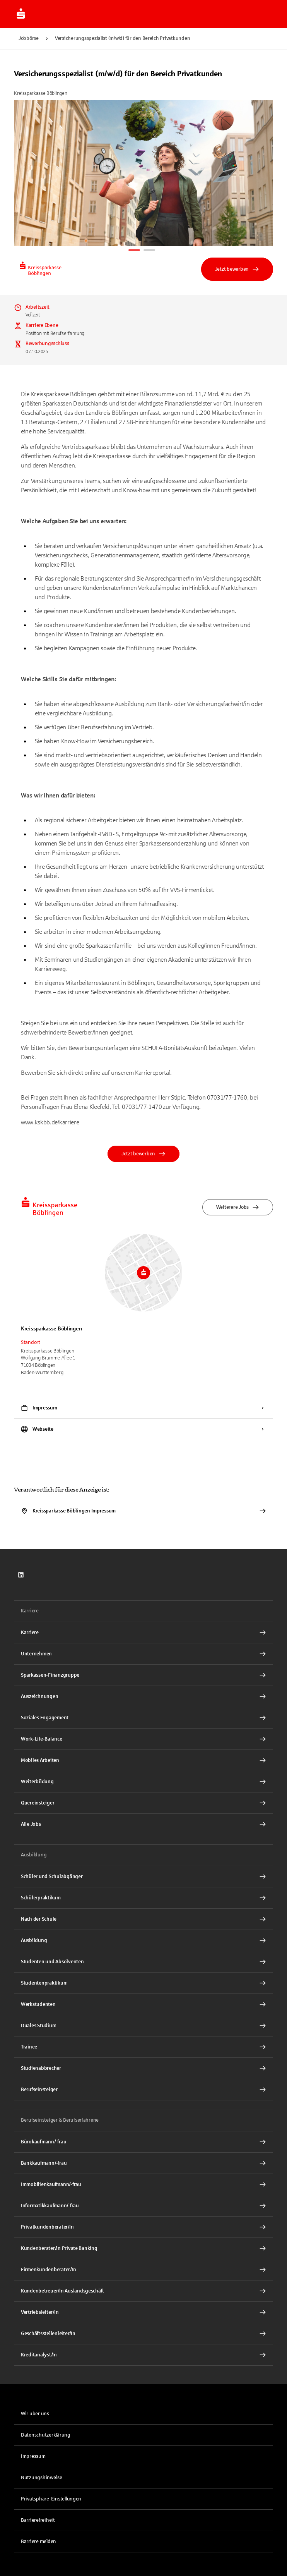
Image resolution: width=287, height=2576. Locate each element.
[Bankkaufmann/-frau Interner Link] (143, 2163)
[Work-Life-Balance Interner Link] (143, 1739)
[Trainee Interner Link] (143, 2046)
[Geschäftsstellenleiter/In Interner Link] (143, 2333)
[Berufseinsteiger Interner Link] (143, 2089)
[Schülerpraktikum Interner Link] (143, 1897)
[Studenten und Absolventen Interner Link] (143, 1961)
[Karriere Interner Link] (143, 1632)
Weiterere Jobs (237, 1207)
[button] (143, 2498)
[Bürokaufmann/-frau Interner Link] (143, 2141)
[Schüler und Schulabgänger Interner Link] (143, 1876)
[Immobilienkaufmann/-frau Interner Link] (143, 2184)
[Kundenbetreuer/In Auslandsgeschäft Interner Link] (143, 2290)
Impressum (33, 2456)
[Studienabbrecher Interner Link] (143, 2068)
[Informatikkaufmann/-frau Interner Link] (143, 2205)
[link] (21, 1575)
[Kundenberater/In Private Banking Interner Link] (143, 2248)
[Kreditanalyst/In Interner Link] (143, 2354)
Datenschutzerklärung (45, 2435)
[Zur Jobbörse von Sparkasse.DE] (21, 14)
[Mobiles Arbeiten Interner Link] (143, 1760)
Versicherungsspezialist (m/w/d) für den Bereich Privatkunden (122, 38)
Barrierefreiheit (38, 2520)
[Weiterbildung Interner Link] (143, 1781)
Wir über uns (35, 2413)
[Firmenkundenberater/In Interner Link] (143, 2269)
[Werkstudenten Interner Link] (143, 2004)
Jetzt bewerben (237, 269)
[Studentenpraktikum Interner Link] (143, 1983)
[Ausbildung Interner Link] (143, 1940)
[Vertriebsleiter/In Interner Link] (143, 2312)
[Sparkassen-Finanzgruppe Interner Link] (143, 1675)
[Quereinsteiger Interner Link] (143, 1802)
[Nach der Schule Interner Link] (143, 1919)
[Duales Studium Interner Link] (143, 2025)
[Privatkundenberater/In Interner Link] (143, 2227)
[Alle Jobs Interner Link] (143, 1824)
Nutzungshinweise (41, 2477)
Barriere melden (38, 2541)
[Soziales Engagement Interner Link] (143, 1717)
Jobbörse (29, 38)
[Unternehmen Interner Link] (143, 1653)
